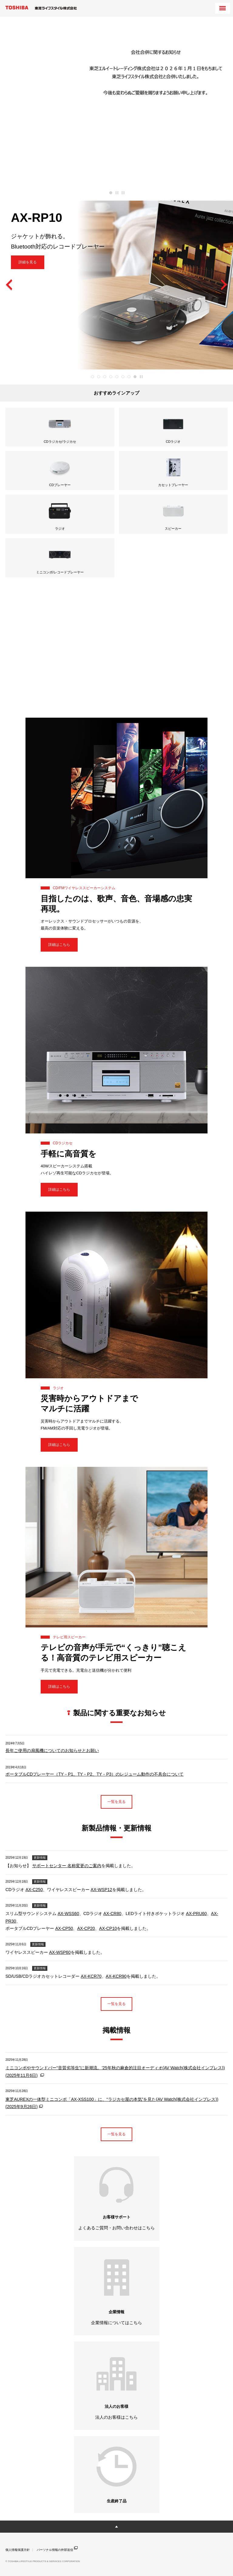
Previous (9, 285)
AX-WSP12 (101, 1889)
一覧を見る (116, 1802)
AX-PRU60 (196, 1913)
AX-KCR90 (116, 1976)
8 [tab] (135, 377)
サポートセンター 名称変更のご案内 (66, 1865)
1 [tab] (110, 193)
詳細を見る (28, 262)
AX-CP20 (86, 1928)
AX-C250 (34, 1889)
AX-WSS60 (68, 1913)
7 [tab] (129, 377)
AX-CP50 (64, 1928)
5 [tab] (116, 377)
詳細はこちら (59, 945)
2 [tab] (98, 377)
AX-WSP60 (60, 1952)
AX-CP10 (108, 1928)
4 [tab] (110, 377)
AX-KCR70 (91, 1976)
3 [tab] (104, 377)
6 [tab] (123, 377)
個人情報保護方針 (17, 2549)
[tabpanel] (116, 101)
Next (224, 285)
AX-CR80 (112, 1913)
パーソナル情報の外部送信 (57, 2548)
